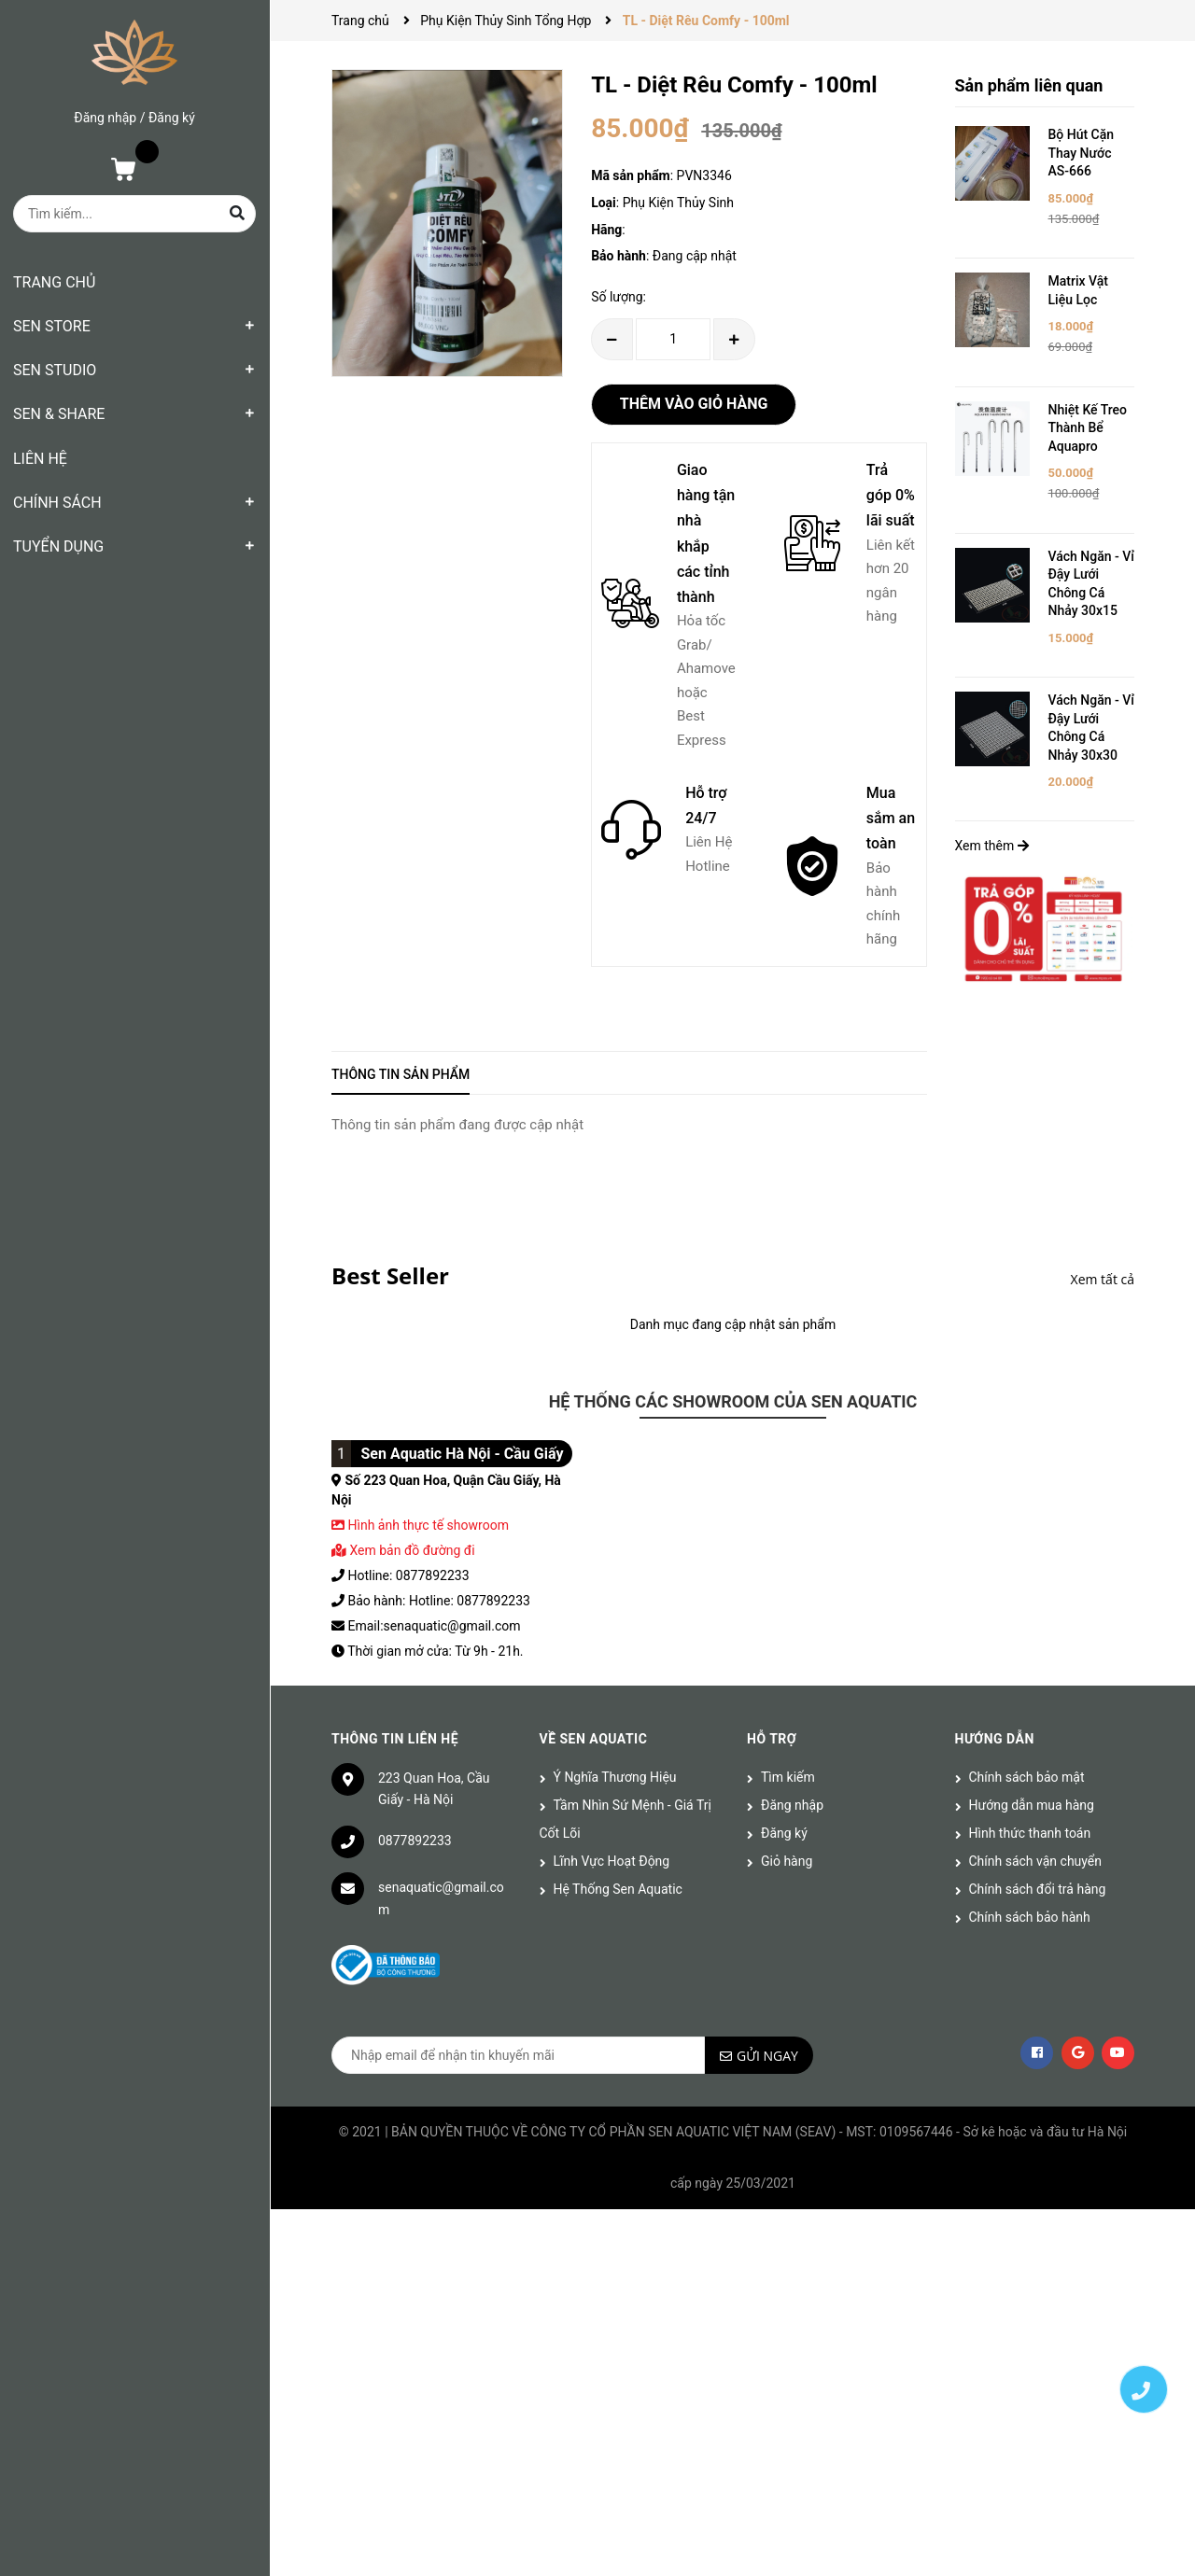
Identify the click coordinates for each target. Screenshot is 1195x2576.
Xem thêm (992, 845)
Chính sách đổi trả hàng (1037, 1889)
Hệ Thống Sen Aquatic (618, 1889)
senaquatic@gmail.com (441, 1898)
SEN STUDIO (54, 370)
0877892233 (415, 1840)
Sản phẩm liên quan (1029, 85)
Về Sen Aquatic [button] (594, 1738)
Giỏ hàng (786, 1861)
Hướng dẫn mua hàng (1031, 1805)
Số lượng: (618, 296)
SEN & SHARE (59, 414)
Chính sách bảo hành (1029, 1917)
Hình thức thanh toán (1030, 1833)
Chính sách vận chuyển (1036, 1861)
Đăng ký (171, 117)
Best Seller (390, 1275)
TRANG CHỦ (54, 282)
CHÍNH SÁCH (57, 502)
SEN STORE (52, 326)
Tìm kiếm (788, 1777)
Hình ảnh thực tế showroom (427, 1525)
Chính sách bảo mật (1027, 1777)
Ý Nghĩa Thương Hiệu (615, 1777)
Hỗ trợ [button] (771, 1738)
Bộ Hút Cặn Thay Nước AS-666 (1081, 152)
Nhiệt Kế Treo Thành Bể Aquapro (1088, 428)
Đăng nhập (105, 117)
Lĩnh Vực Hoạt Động (612, 1861)
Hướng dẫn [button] (994, 1738)
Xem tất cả (1102, 1279)
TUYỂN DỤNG (58, 546)
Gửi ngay (767, 2056)
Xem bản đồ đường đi (403, 1550)
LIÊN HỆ (40, 459)
